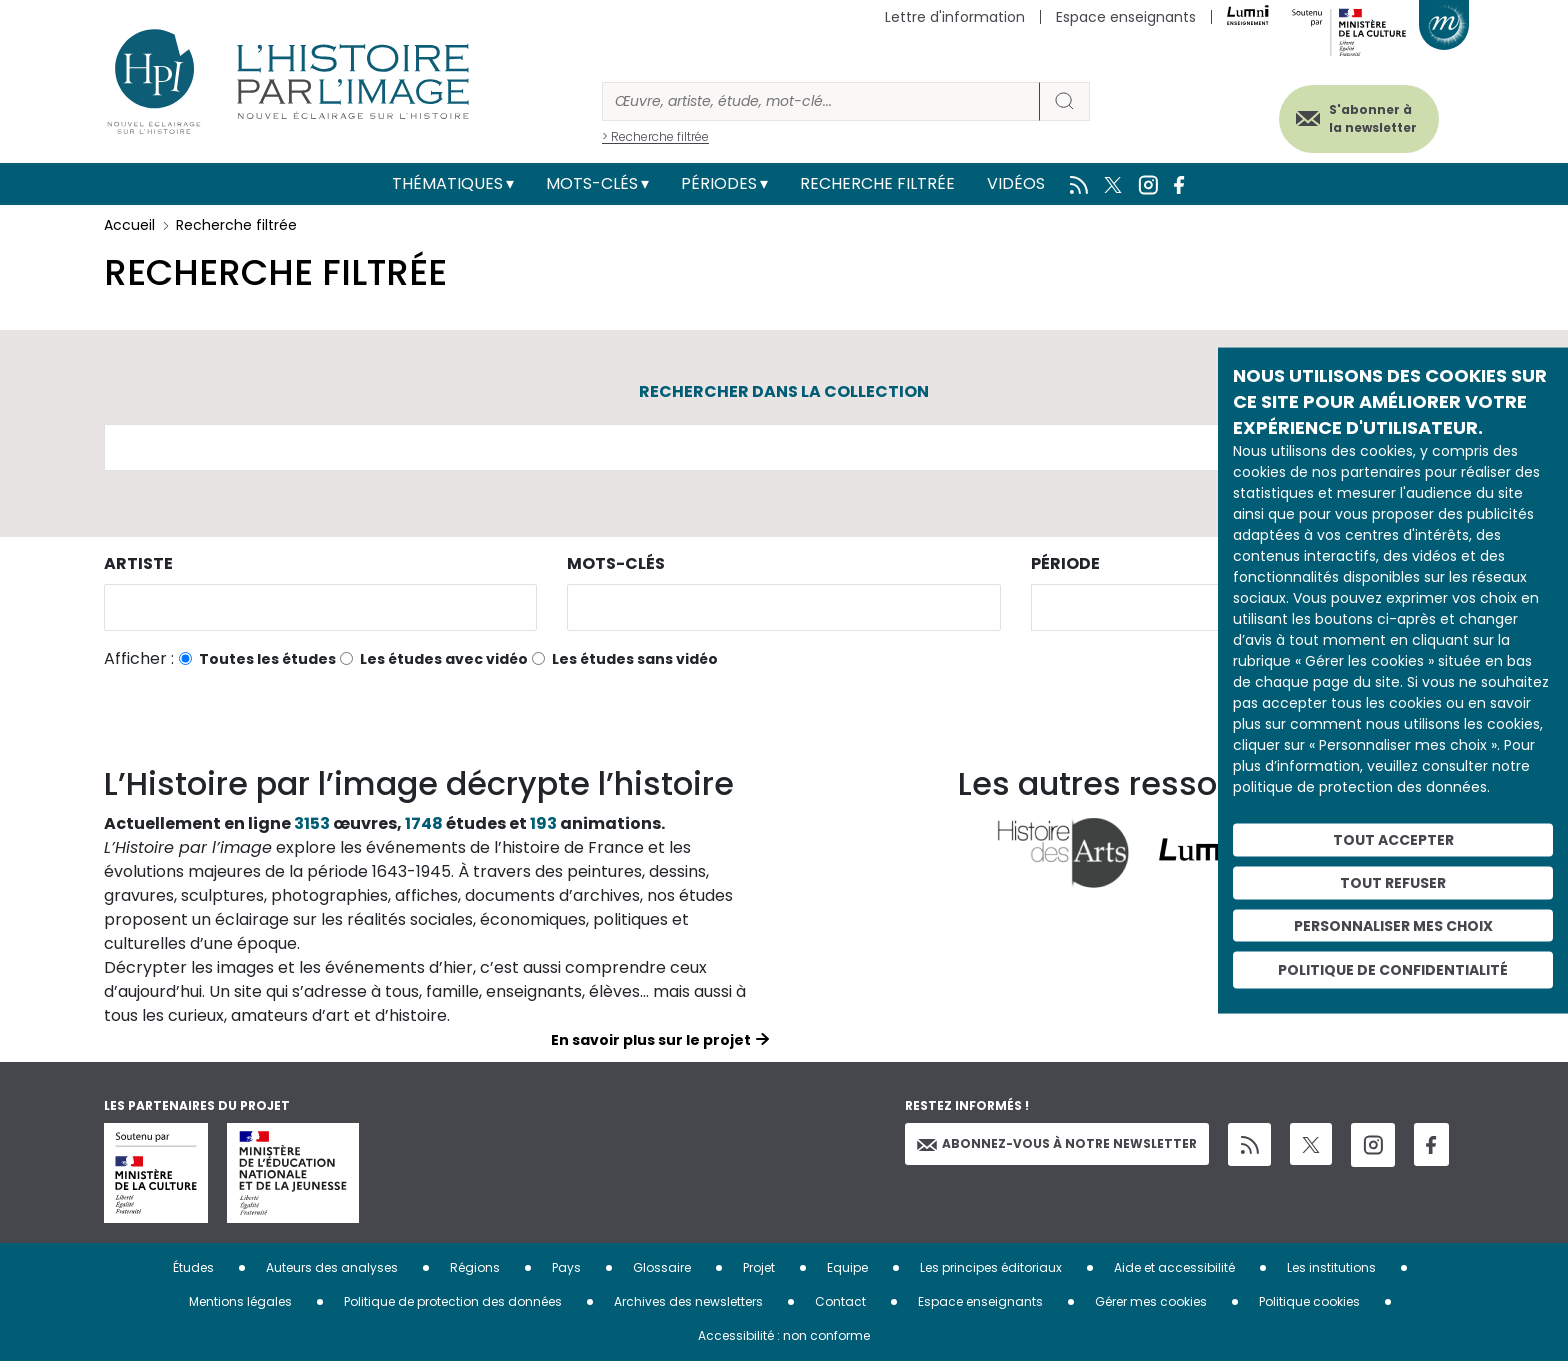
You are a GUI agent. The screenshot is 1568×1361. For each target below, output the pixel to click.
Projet (759, 1267)
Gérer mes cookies (1151, 1301)
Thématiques (447, 183)
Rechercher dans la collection (784, 391)
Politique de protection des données (453, 1301)
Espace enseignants (1126, 17)
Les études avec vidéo (444, 659)
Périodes (719, 183)
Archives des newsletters (688, 1301)
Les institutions (1331, 1267)
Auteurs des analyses (332, 1267)
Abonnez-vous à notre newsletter (1057, 1143)
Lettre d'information (955, 17)
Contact (840, 1301)
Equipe (847, 1267)
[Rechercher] (821, 101)
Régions (475, 1267)
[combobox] (320, 607)
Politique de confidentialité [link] (1393, 970)
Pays (566, 1267)
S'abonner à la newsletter (1368, 117)
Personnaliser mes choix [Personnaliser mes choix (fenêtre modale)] (1393, 925)
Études (193, 1267)
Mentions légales (240, 1301)
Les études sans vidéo (635, 659)
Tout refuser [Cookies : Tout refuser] (1393, 882)
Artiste (138, 563)
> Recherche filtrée (655, 136)
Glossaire (662, 1267)
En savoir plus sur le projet (651, 1040)
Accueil (129, 225)
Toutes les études (267, 659)
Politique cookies (1309, 1301)
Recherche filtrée (877, 183)
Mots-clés (592, 183)
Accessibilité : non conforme (784, 1335)
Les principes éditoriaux (991, 1267)
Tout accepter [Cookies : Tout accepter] (1393, 840)
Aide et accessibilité (1174, 1267)
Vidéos (1016, 183)
